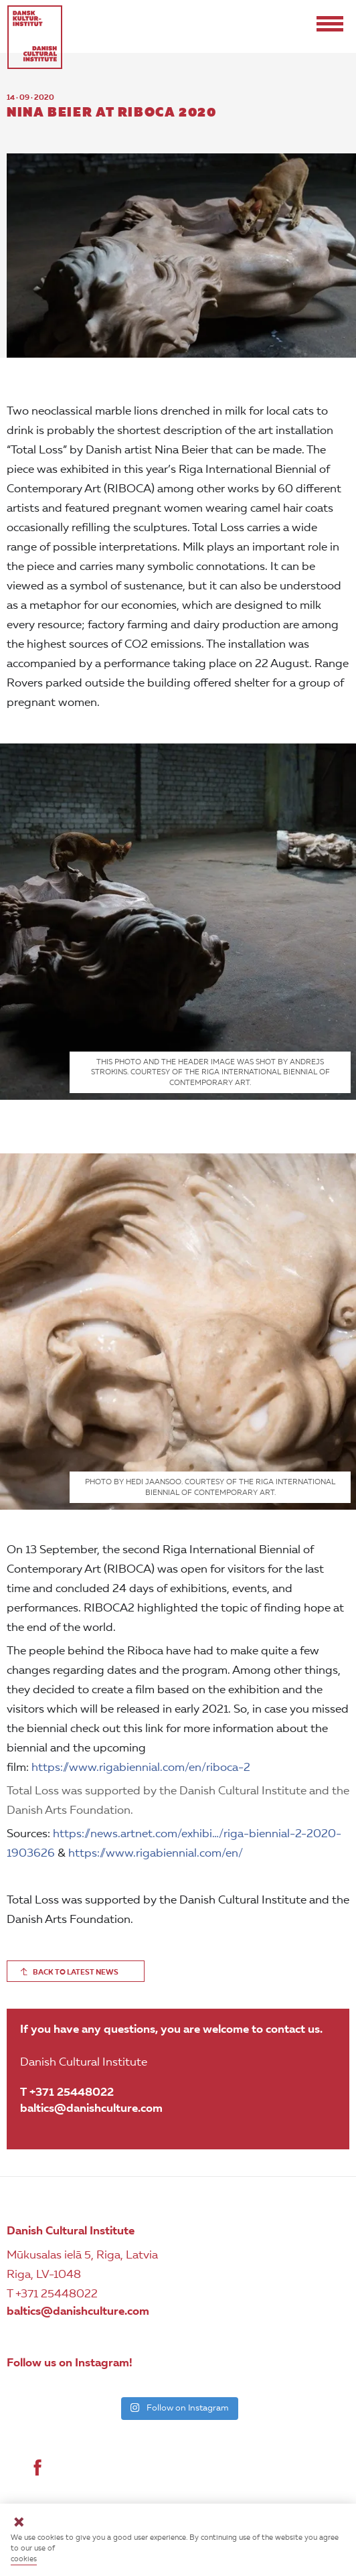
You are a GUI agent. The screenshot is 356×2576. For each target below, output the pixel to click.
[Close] (19, 2524)
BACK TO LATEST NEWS (75, 1973)
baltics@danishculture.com (91, 2109)
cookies (24, 2559)
